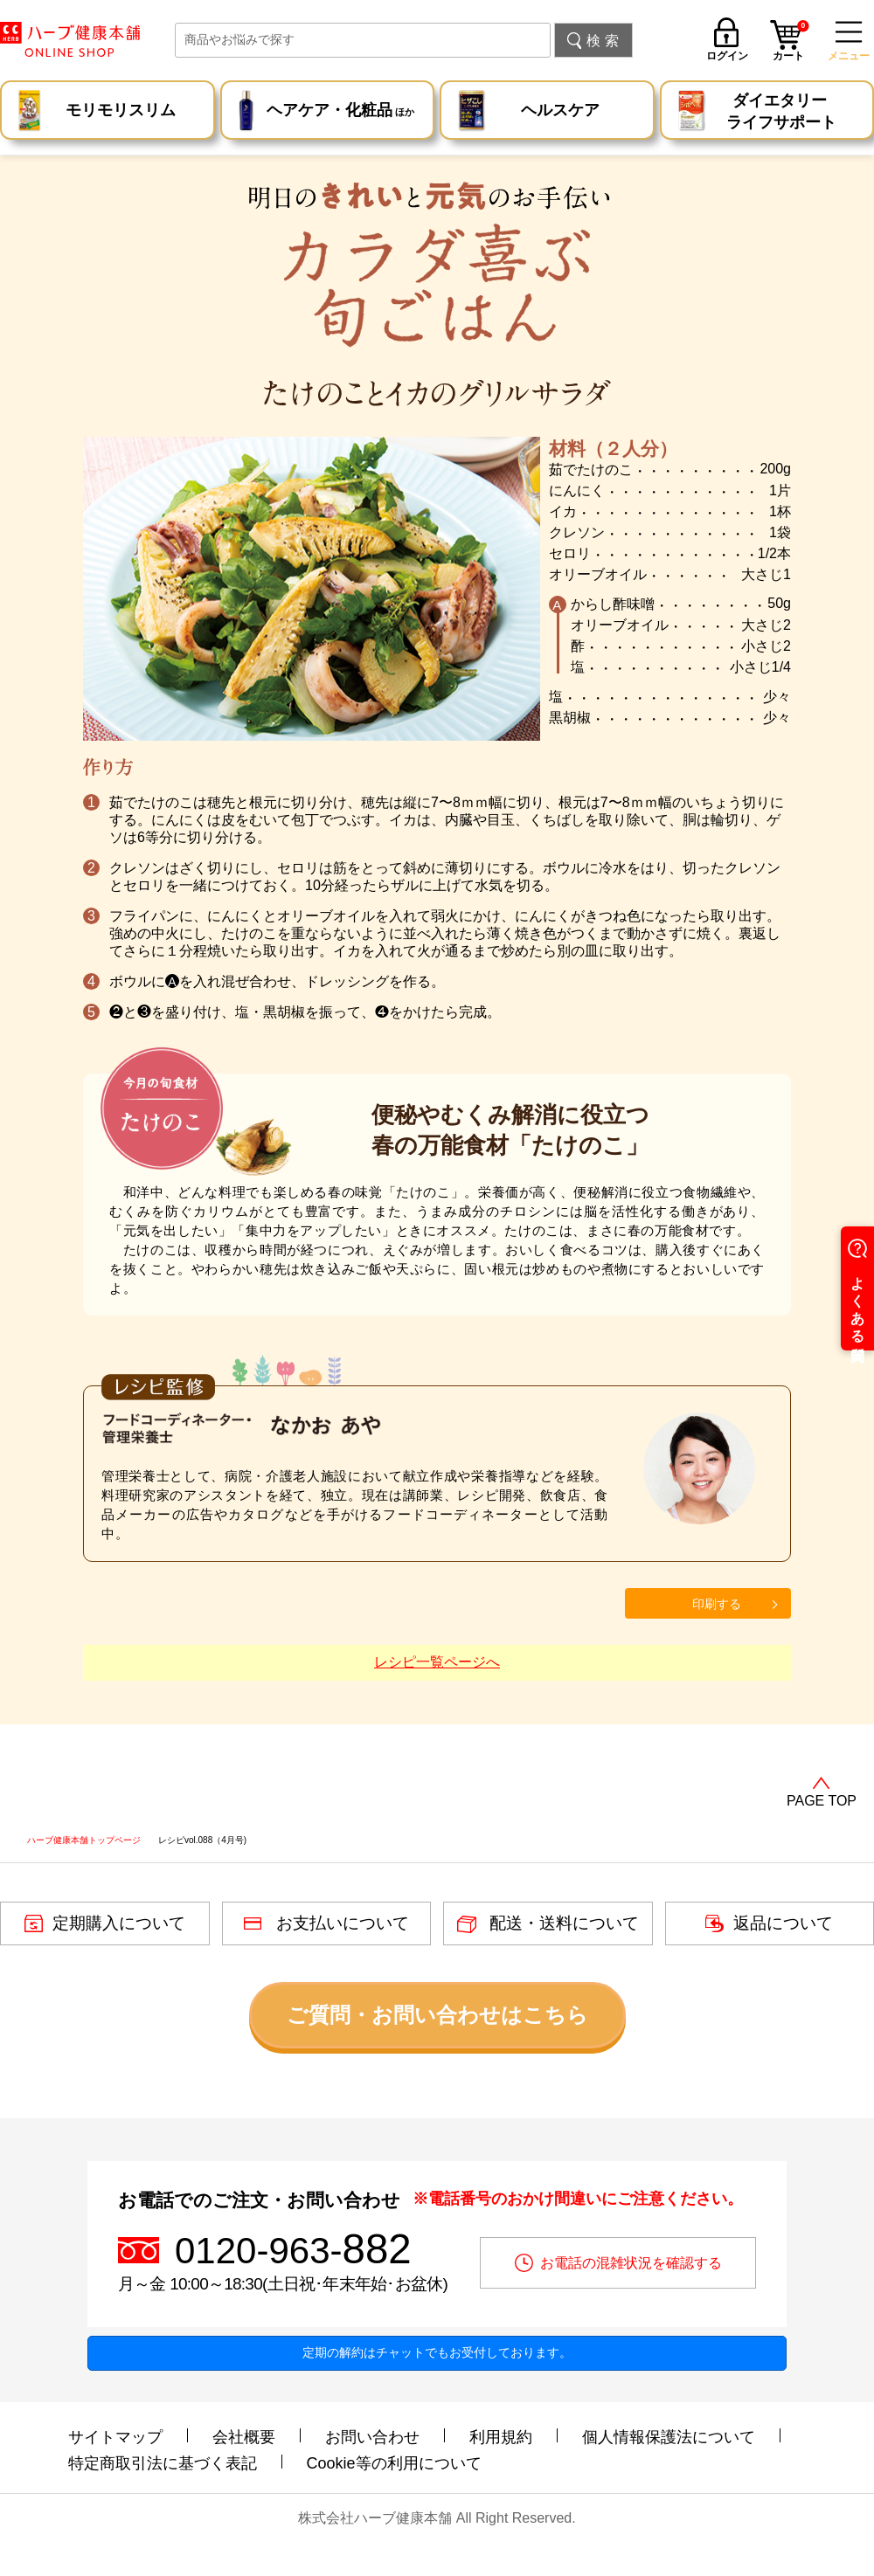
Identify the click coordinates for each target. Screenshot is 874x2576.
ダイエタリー (781, 113)
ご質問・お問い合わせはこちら (437, 2015)
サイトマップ (115, 2437)
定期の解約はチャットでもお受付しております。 (437, 2352)
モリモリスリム (121, 110)
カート (791, 42)
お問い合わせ (372, 2437)
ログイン (727, 55)
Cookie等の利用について (394, 2463)
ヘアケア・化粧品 (340, 112)
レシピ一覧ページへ (437, 1661)
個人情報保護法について (668, 2437)
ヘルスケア (560, 110)
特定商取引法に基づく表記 (162, 2463)
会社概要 (243, 2437)
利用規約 (500, 2437)
